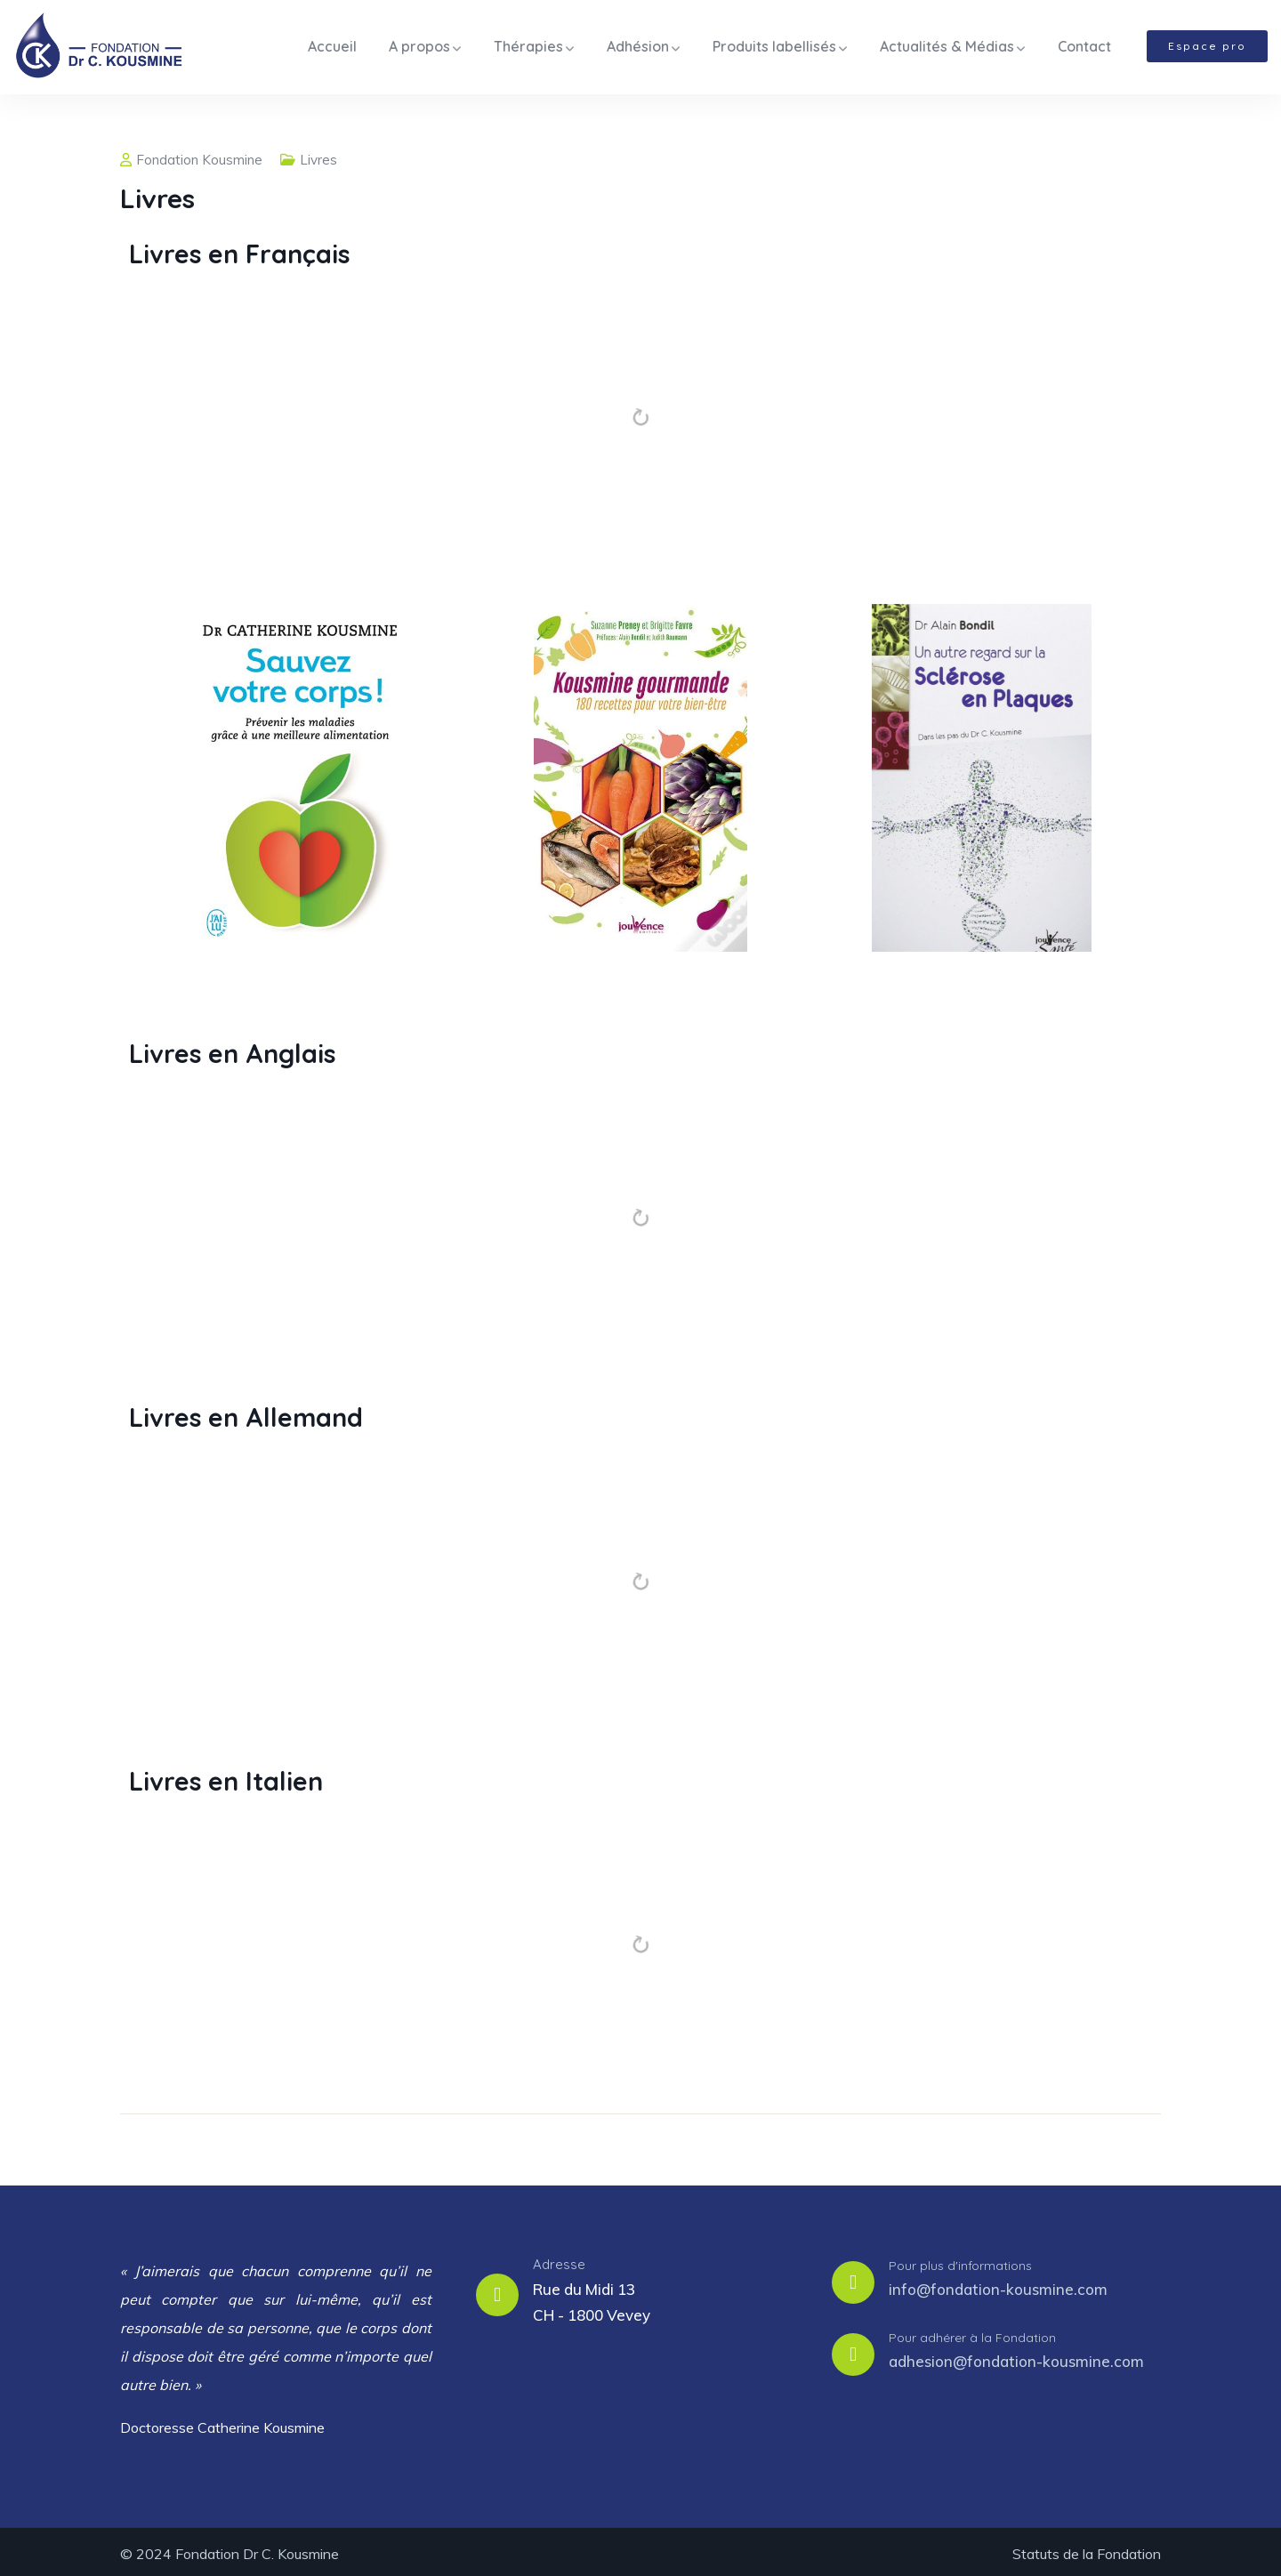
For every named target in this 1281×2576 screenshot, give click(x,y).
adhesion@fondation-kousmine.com (1016, 2356)
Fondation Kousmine (191, 155)
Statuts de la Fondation (1086, 2549)
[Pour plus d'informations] (853, 2278)
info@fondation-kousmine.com (998, 2284)
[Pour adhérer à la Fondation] (853, 2350)
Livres (318, 155)
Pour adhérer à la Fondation (972, 2332)
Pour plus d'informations (960, 2260)
